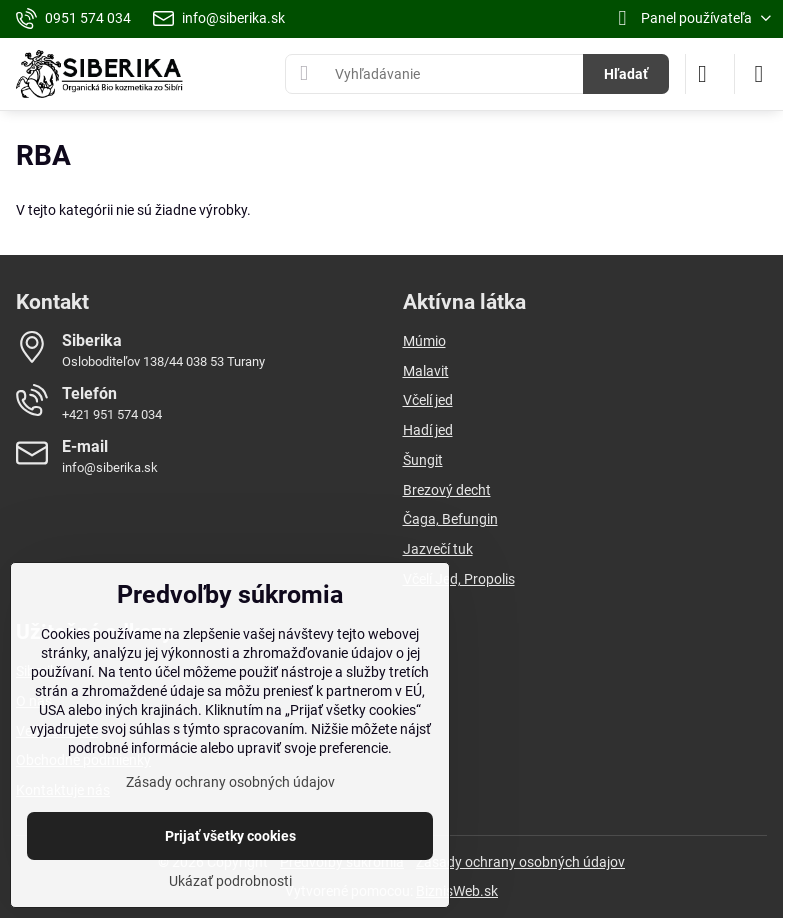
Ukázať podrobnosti (230, 881)
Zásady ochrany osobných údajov (520, 862)
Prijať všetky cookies (230, 836)
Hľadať (626, 74)
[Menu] (759, 74)
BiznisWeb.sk (457, 891)
